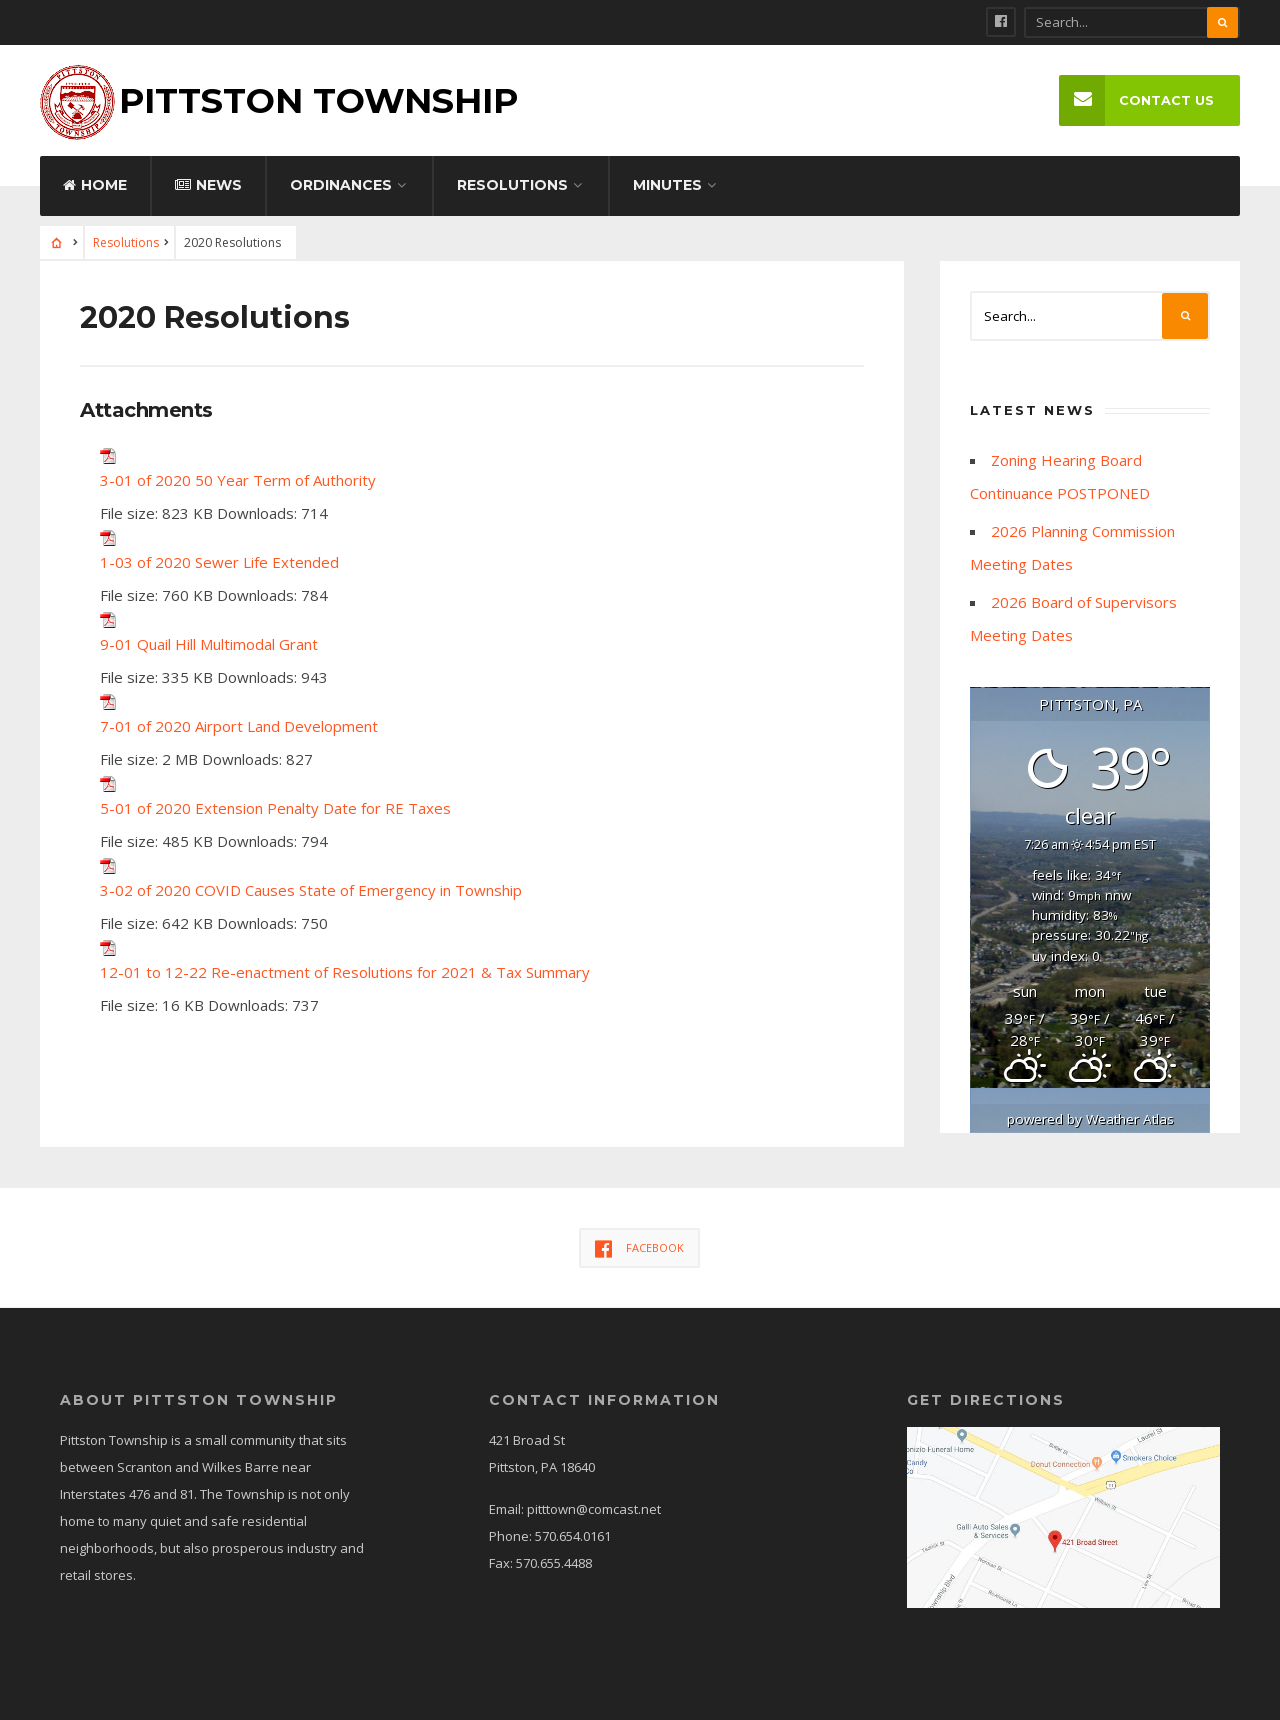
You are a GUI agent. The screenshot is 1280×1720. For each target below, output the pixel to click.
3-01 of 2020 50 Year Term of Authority (238, 480)
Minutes (667, 185)
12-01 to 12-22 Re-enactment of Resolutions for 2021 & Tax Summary (345, 972)
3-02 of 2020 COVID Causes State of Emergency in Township (311, 890)
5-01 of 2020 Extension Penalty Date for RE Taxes (275, 808)
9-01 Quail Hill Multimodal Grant (209, 644)
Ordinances (341, 185)
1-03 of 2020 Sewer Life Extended (219, 562)
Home (95, 185)
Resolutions (512, 185)
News (208, 185)
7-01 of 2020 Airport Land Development (239, 726)
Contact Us (1136, 100)
